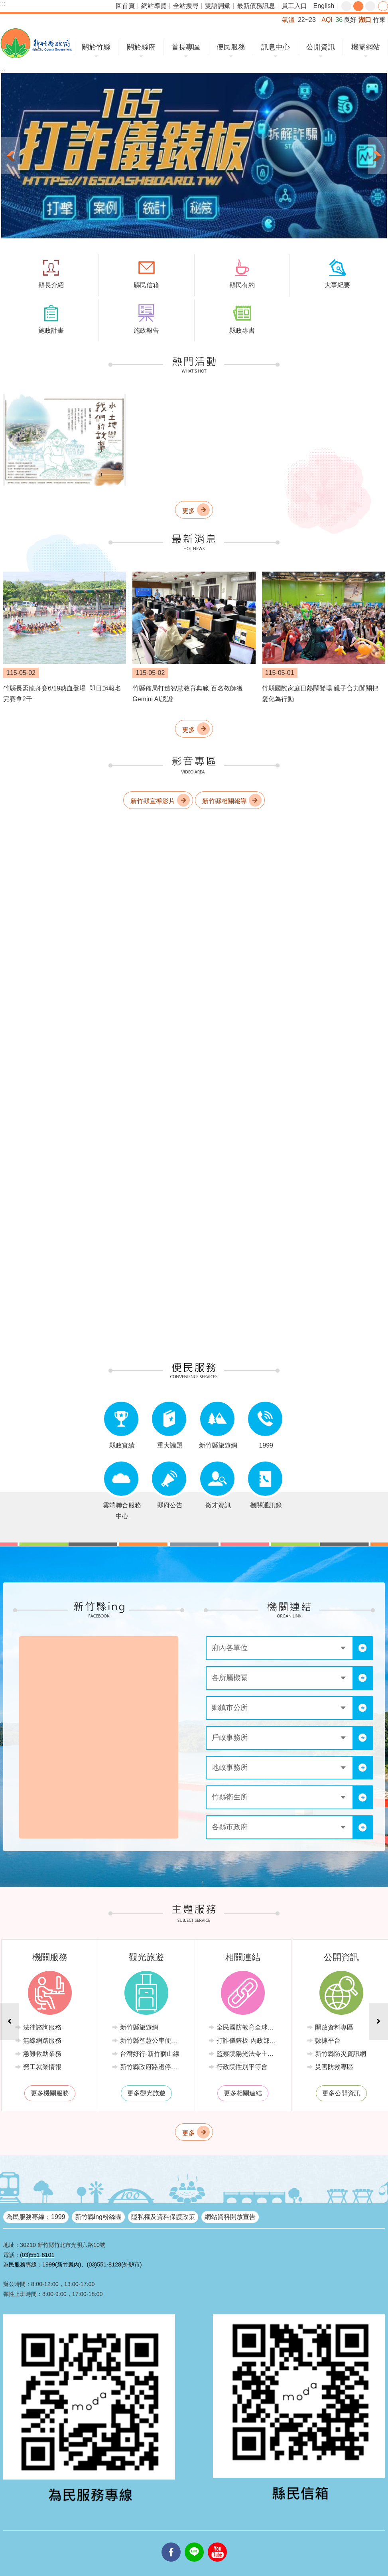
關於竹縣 (96, 47)
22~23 (307, 19)
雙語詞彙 (217, 5)
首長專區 (185, 47)
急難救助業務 (42, 2053)
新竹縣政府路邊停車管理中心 (152, 2066)
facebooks (171, 2542)
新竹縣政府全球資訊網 (36, 43)
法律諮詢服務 (42, 2027)
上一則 (10, 155)
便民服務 (231, 47)
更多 (188, 510)
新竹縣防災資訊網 (340, 2053)
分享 (383, 6)
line (194, 2542)
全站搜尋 (186, 5)
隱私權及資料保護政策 (163, 2216)
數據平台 (328, 2040)
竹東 (379, 19)
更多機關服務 (50, 2093)
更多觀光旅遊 (146, 2093)
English (323, 5)
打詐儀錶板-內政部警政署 (249, 2040)
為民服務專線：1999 (35, 2216)
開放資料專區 (334, 2027)
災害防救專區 (334, 2066)
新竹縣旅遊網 (139, 2027)
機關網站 (365, 47)
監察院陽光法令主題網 (248, 2053)
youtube (217, 2542)
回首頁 (125, 5)
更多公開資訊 (341, 2093)
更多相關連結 (243, 2093)
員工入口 (294, 5)
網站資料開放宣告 (230, 2216)
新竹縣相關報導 (224, 800)
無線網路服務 (42, 2040)
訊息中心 (275, 47)
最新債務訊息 (256, 5)
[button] (194, 156)
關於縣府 (141, 47)
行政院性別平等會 (242, 2066)
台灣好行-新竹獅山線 (149, 2053)
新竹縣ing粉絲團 (98, 2216)
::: (2, 3)
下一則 (377, 155)
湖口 (364, 19)
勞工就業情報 (42, 2066)
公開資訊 (320, 47)
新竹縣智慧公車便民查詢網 (152, 2040)
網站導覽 (154, 5)
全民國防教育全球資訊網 (249, 2027)
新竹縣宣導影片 (152, 800)
